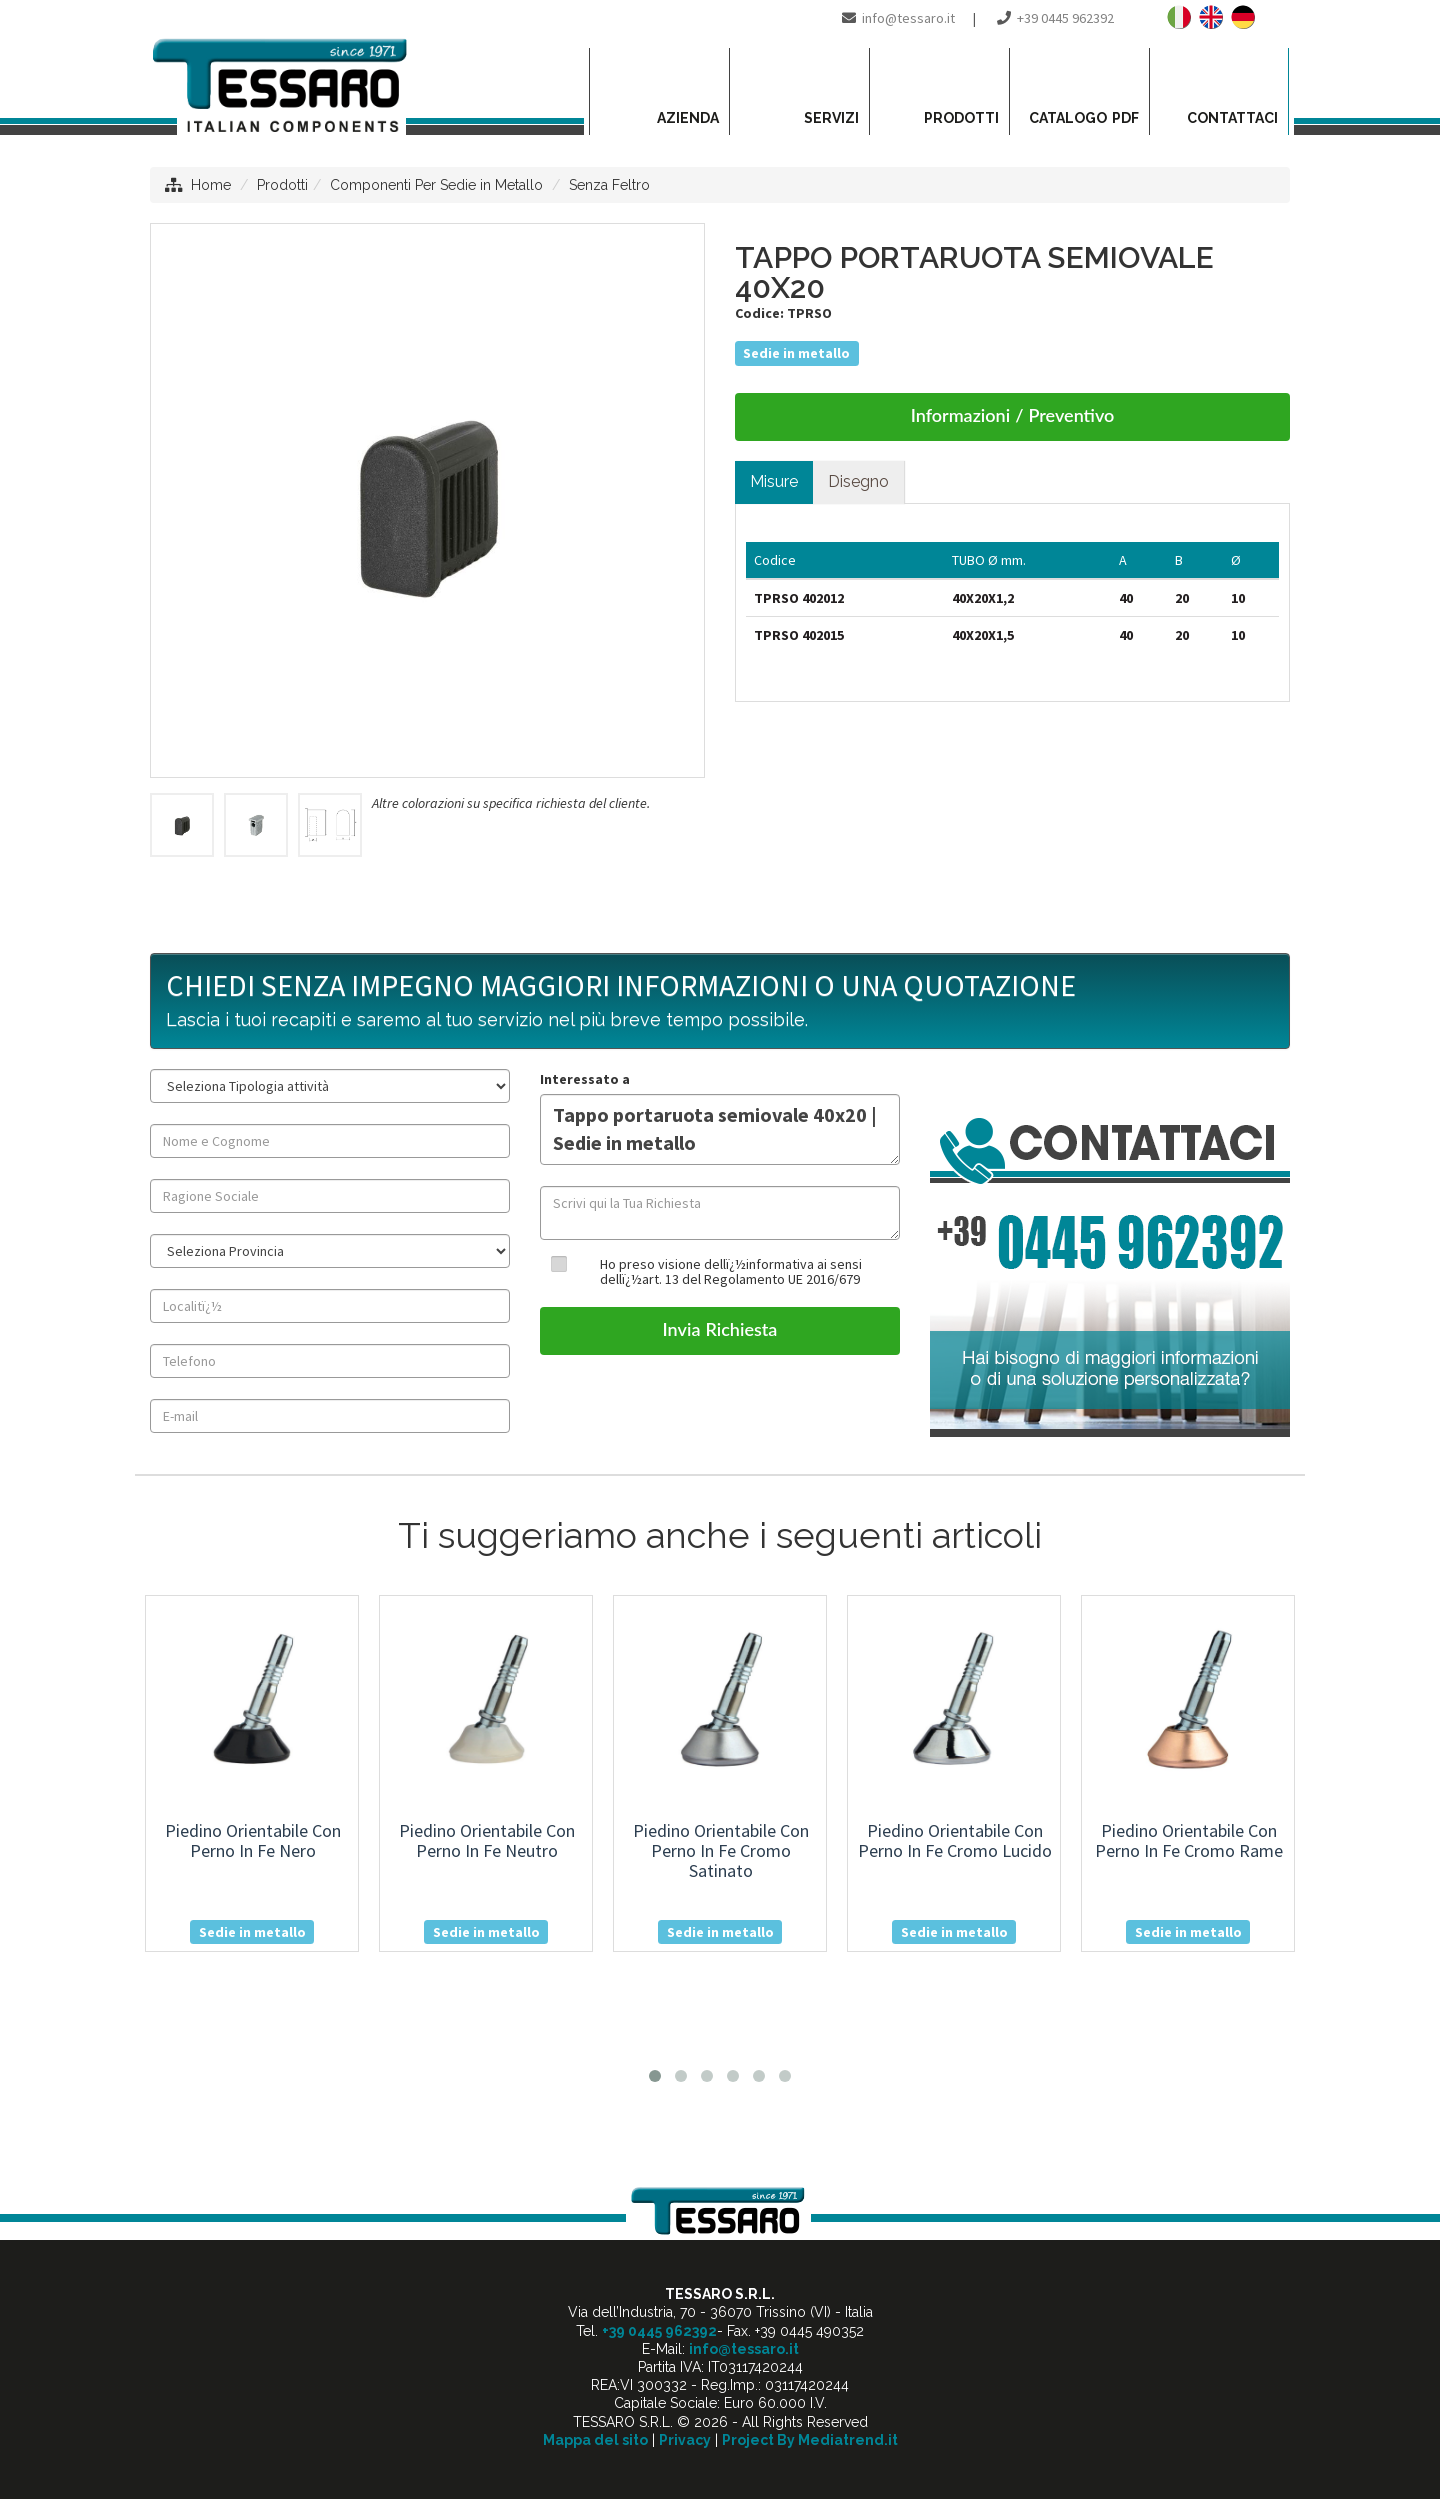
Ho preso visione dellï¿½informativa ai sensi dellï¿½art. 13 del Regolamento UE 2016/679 (731, 1271)
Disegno (858, 481)
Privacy (685, 2440)
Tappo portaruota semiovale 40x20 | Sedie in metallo (720, 1129)
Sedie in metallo (796, 353)
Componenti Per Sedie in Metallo (436, 185)
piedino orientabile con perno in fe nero (253, 1840)
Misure (774, 481)
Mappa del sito (595, 2440)
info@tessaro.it (908, 18)
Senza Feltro (609, 185)
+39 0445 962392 (1065, 18)
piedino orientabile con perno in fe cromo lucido (955, 1840)
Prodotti (282, 185)
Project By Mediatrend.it (810, 2440)
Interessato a (585, 1079)
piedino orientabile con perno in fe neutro (487, 1840)
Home (211, 185)
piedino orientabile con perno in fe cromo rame (1189, 1840)
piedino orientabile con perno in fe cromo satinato (721, 1850)
